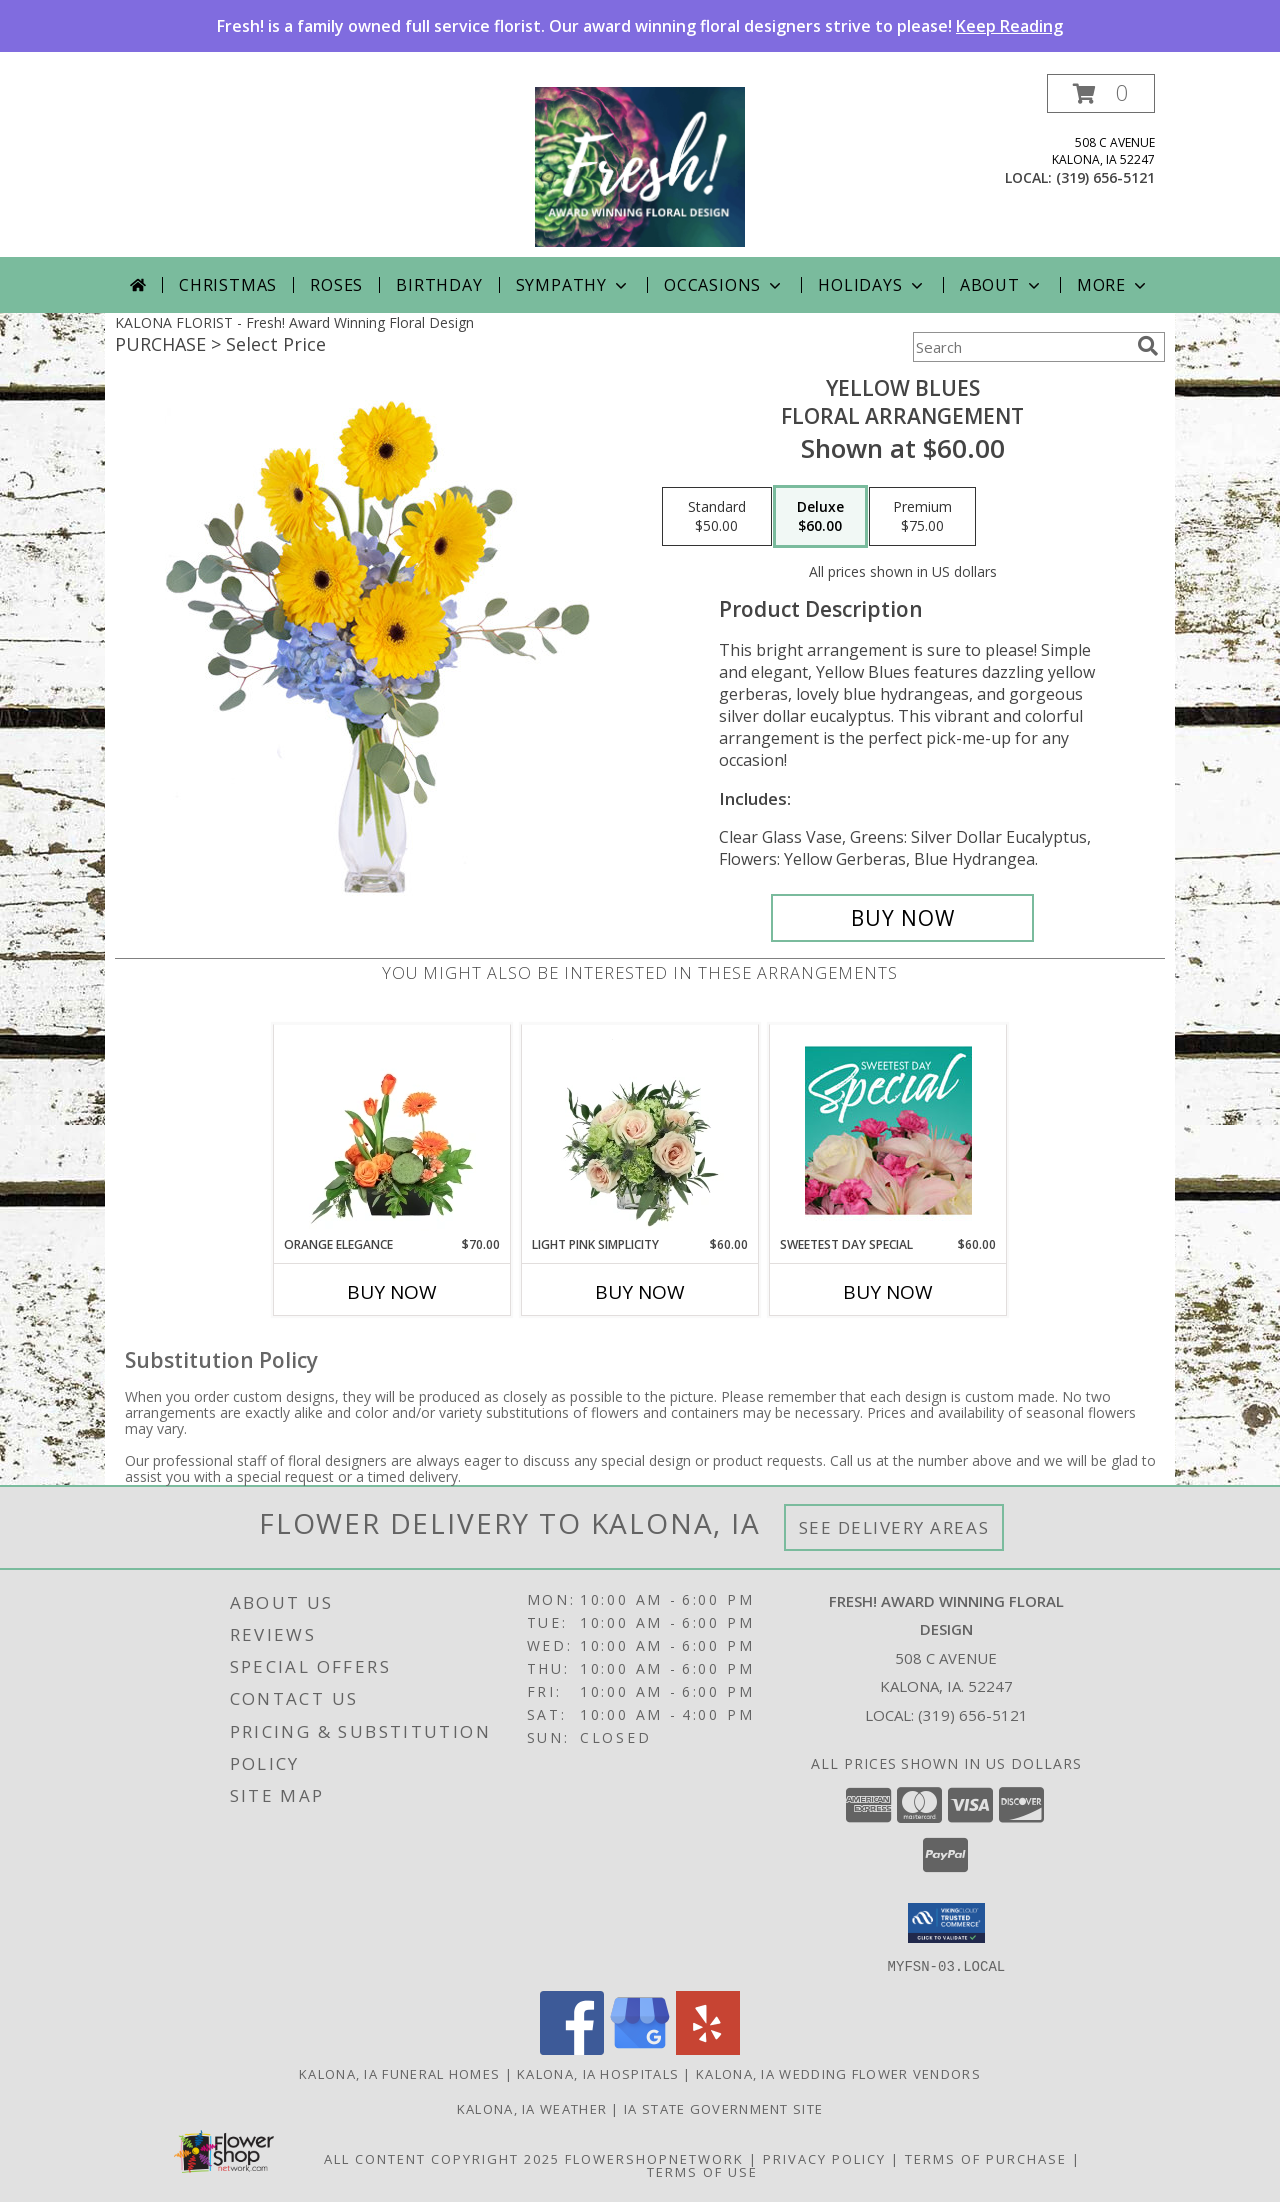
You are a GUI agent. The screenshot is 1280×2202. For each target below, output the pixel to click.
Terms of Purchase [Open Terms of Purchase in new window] (986, 2158)
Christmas (228, 285)
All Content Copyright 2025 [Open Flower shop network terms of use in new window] (442, 2158)
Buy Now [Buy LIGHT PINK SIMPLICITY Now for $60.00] (640, 1292)
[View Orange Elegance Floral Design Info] (392, 1130)
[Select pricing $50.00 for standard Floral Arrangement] (717, 517)
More (1113, 285)
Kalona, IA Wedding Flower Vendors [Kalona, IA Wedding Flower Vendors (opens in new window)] (838, 2073)
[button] (1101, 93)
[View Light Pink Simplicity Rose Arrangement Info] (640, 1130)
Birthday (439, 285)
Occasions (724, 285)
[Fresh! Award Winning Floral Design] (640, 165)
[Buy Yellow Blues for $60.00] (902, 918)
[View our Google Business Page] (640, 2048)
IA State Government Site (723, 2108)
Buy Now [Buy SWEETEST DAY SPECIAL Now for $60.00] (888, 1292)
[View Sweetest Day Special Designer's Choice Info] (888, 1130)
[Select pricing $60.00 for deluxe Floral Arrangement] (820, 517)
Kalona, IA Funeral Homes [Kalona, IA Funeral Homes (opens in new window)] (399, 2073)
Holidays (872, 285)
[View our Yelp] (708, 2048)
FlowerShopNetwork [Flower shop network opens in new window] (654, 2158)
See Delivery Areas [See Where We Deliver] (894, 1527)
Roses (336, 285)
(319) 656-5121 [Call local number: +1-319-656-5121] (1105, 177)
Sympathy (573, 285)
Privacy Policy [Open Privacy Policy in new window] (824, 2158)
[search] (1148, 346)
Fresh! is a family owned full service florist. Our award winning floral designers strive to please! (640, 26)
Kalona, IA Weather (532, 2108)
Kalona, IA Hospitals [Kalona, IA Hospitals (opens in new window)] (598, 2073)
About (1002, 285)
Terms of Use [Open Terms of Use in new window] (702, 2171)
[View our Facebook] (572, 2048)
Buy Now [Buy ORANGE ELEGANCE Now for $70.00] (392, 1292)
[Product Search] (1021, 347)
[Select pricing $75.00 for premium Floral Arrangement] (922, 517)
